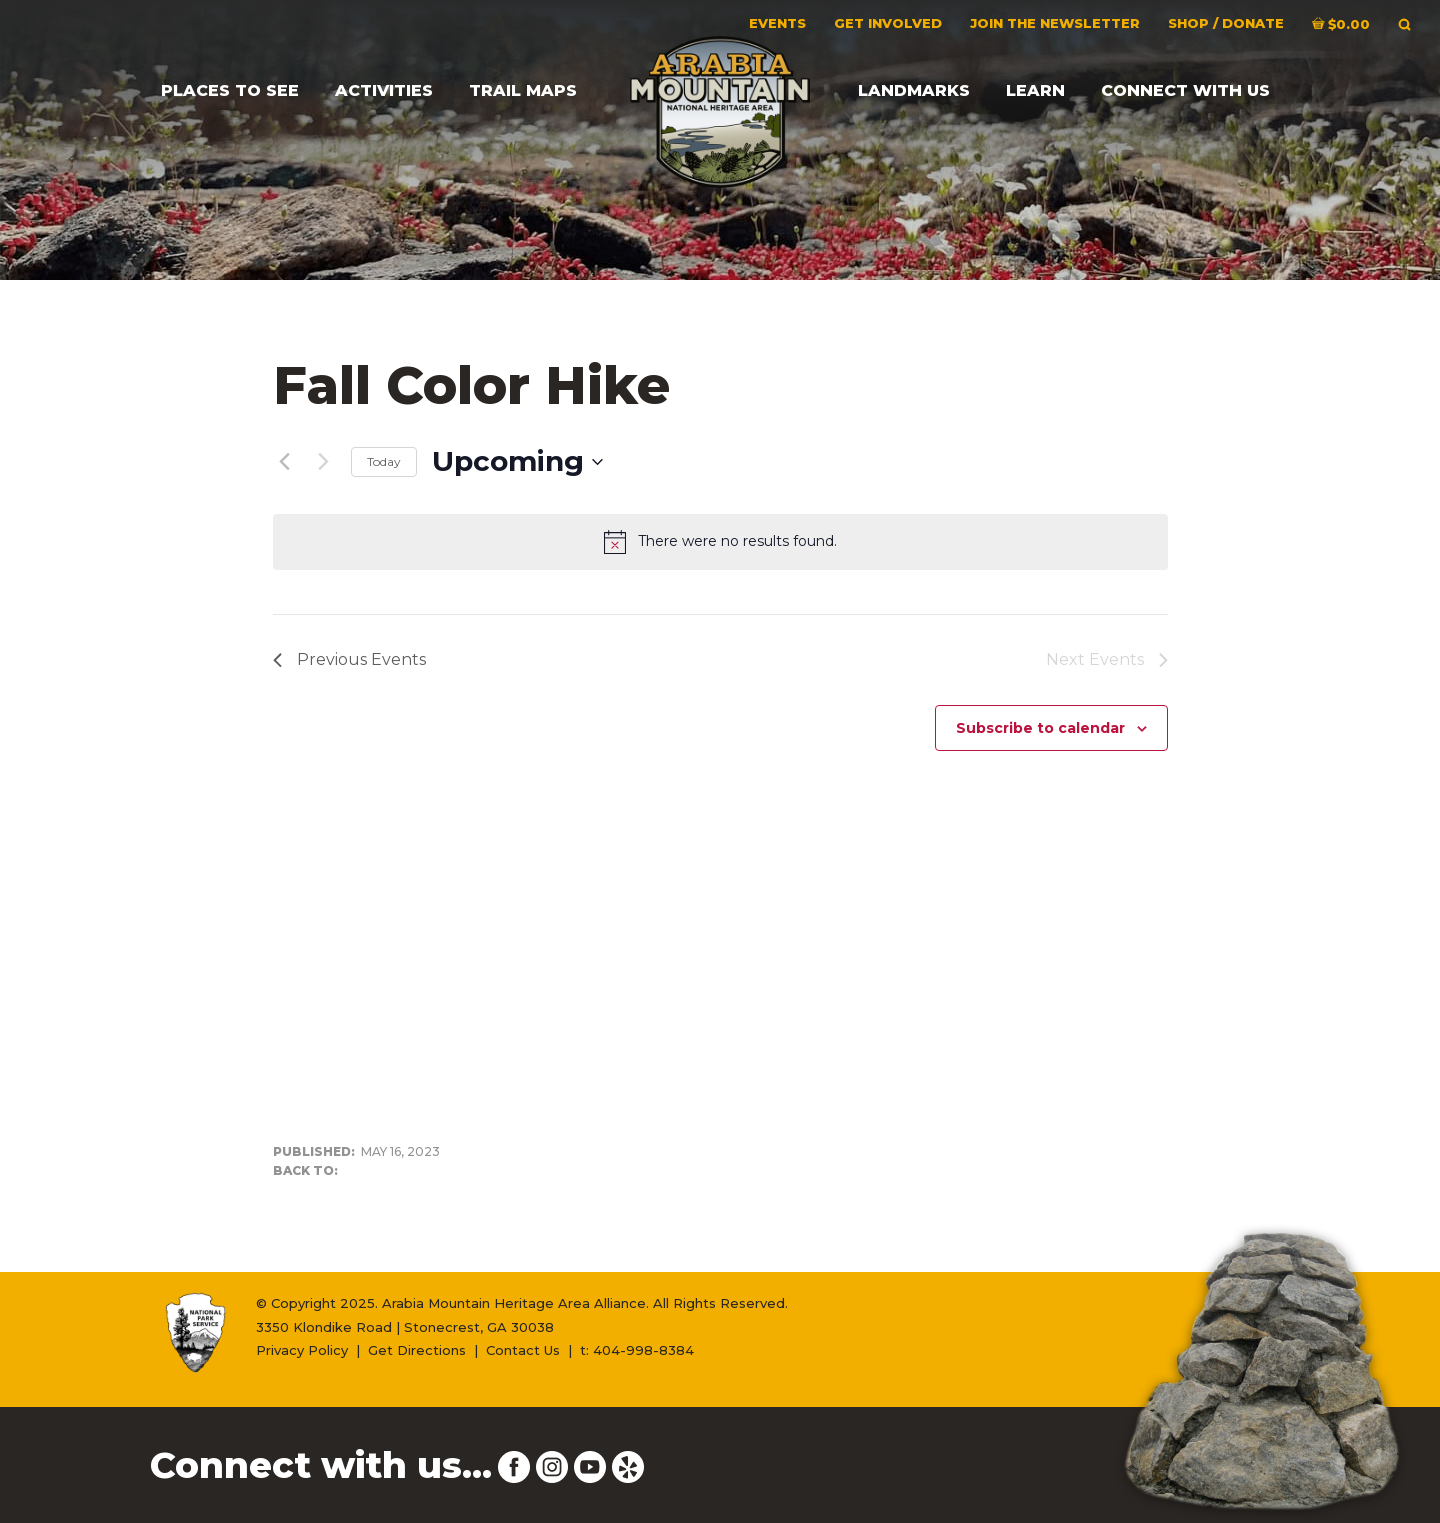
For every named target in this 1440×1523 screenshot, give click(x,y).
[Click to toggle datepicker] (517, 462)
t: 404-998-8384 (637, 1350)
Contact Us (523, 1350)
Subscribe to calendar (1040, 728)
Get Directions (417, 1350)
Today (384, 461)
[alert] (720, 542)
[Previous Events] (285, 462)
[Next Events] (324, 462)
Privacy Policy (302, 1350)
